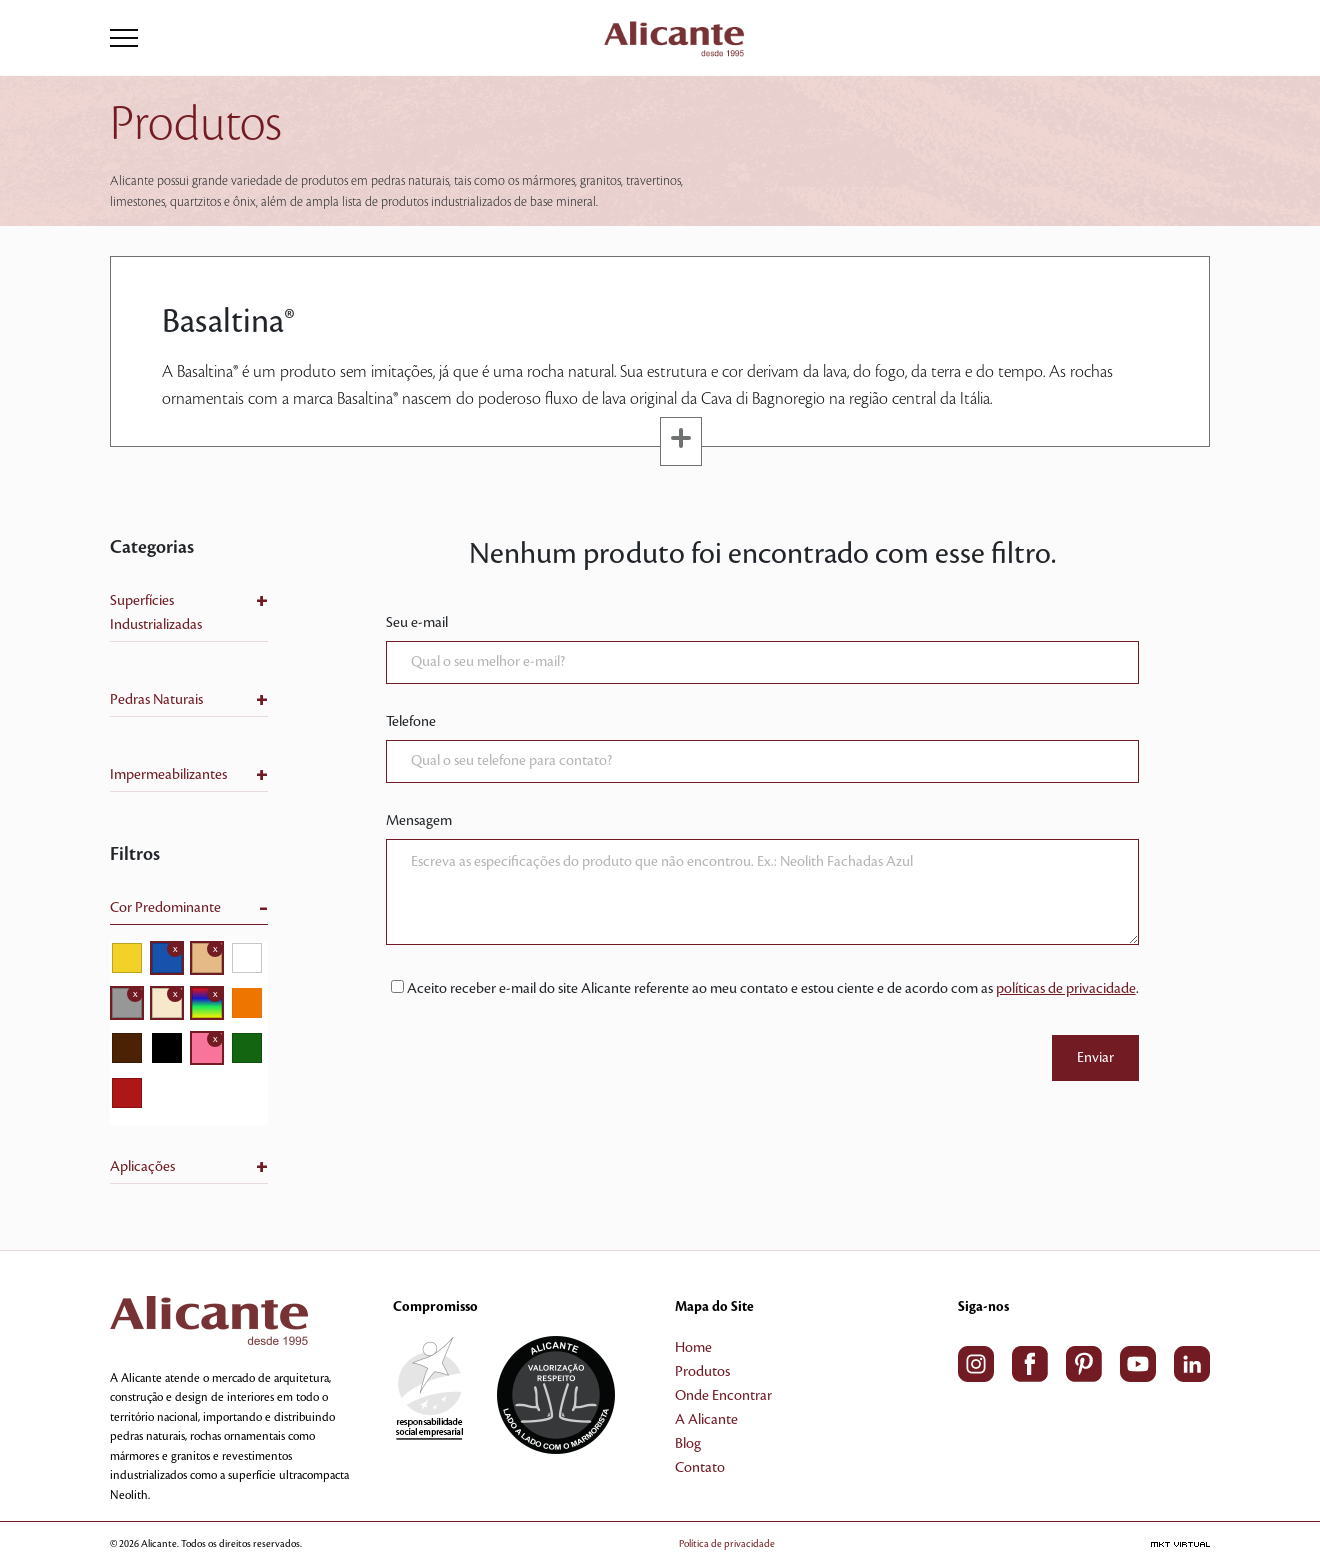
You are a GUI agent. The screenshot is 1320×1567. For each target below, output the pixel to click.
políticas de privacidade (1066, 989)
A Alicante (706, 1420)
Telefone (411, 722)
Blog (688, 1444)
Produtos (702, 1372)
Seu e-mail (417, 623)
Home (693, 1348)
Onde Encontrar (723, 1396)
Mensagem (419, 821)
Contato (700, 1468)
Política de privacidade (727, 1543)
